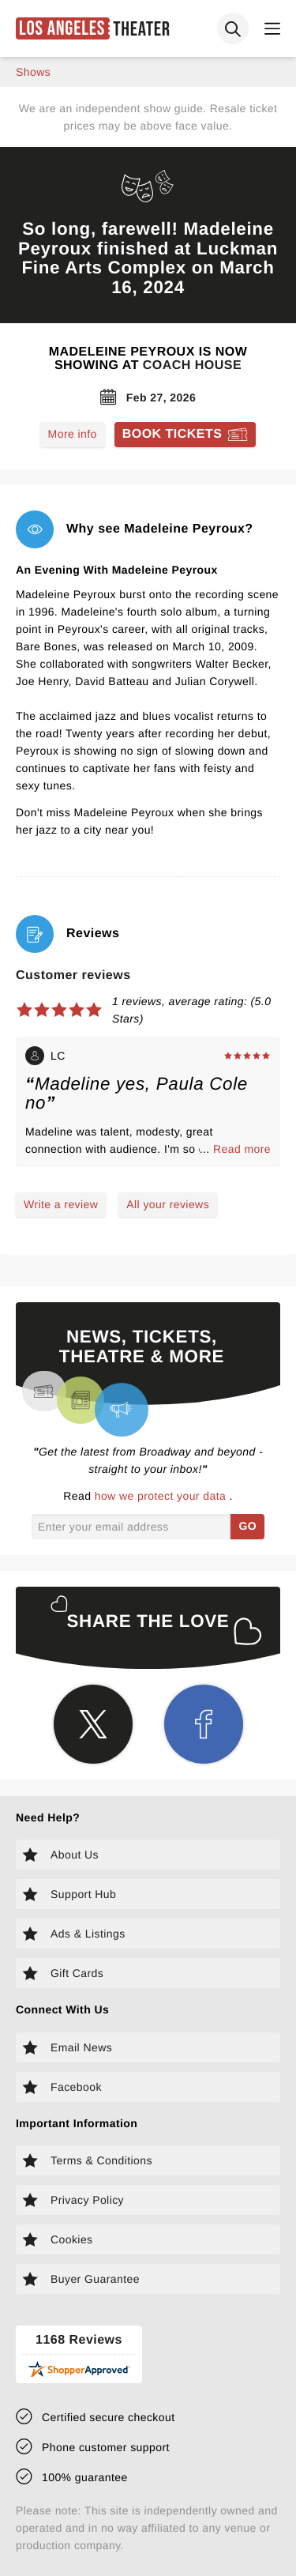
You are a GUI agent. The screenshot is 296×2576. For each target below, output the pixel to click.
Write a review (61, 1204)
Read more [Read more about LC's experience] (242, 1149)
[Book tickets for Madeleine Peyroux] (185, 434)
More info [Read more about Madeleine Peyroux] (72, 433)
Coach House (192, 365)
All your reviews (167, 1204)
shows (33, 72)
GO (247, 1526)
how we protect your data (162, 1495)
